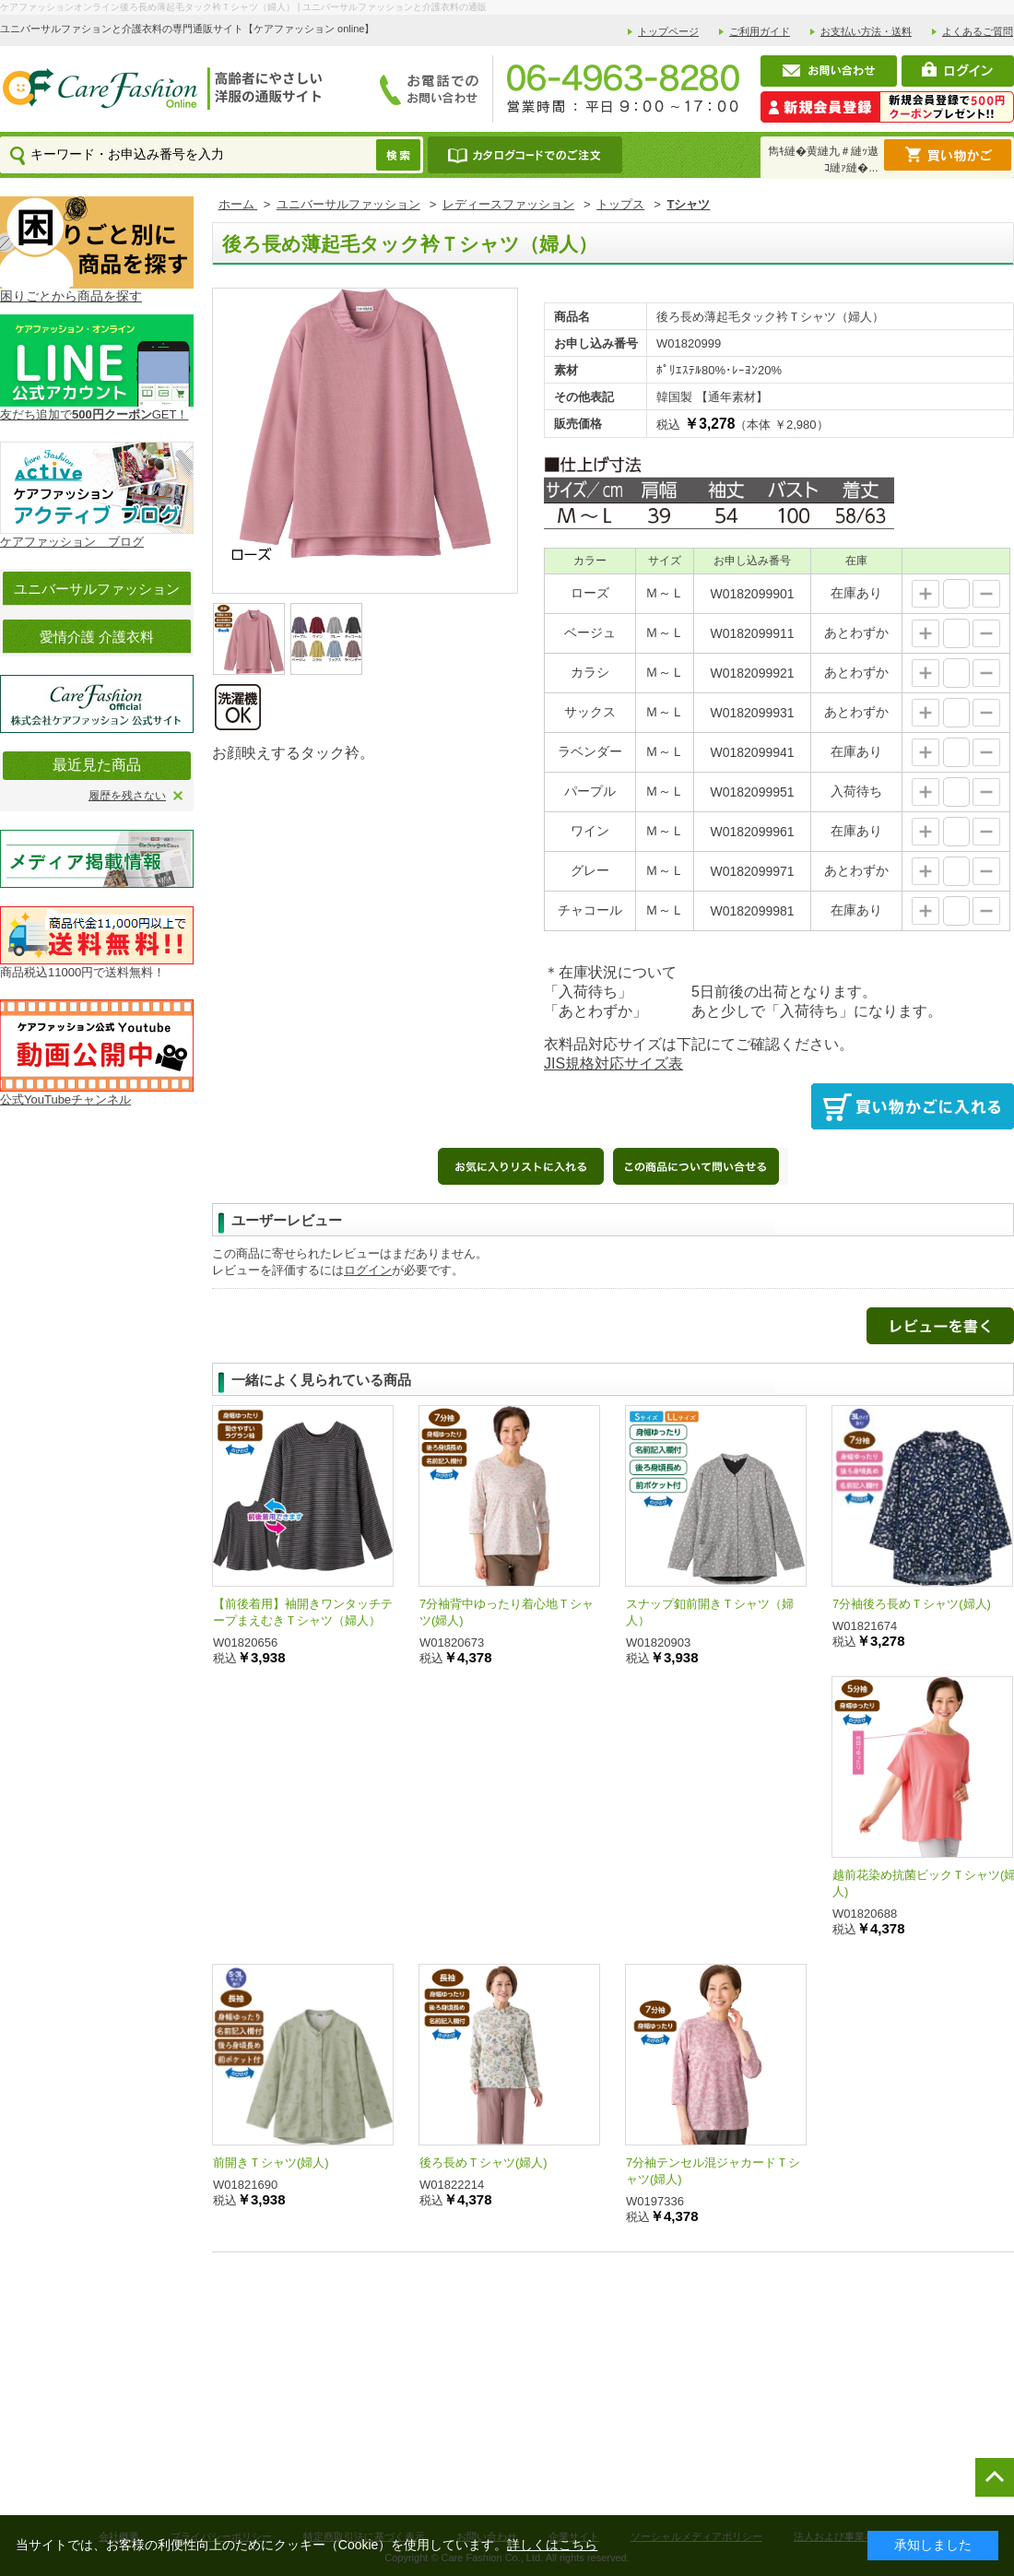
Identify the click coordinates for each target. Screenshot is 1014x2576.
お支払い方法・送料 (866, 31)
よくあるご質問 (977, 31)
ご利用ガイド (759, 31)
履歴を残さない (127, 795)
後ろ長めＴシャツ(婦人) (483, 2162)
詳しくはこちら (552, 2544)
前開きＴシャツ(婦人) (271, 2162)
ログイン (368, 1270)
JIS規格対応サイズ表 (613, 1063)
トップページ (668, 31)
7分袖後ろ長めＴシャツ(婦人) (911, 1604)
